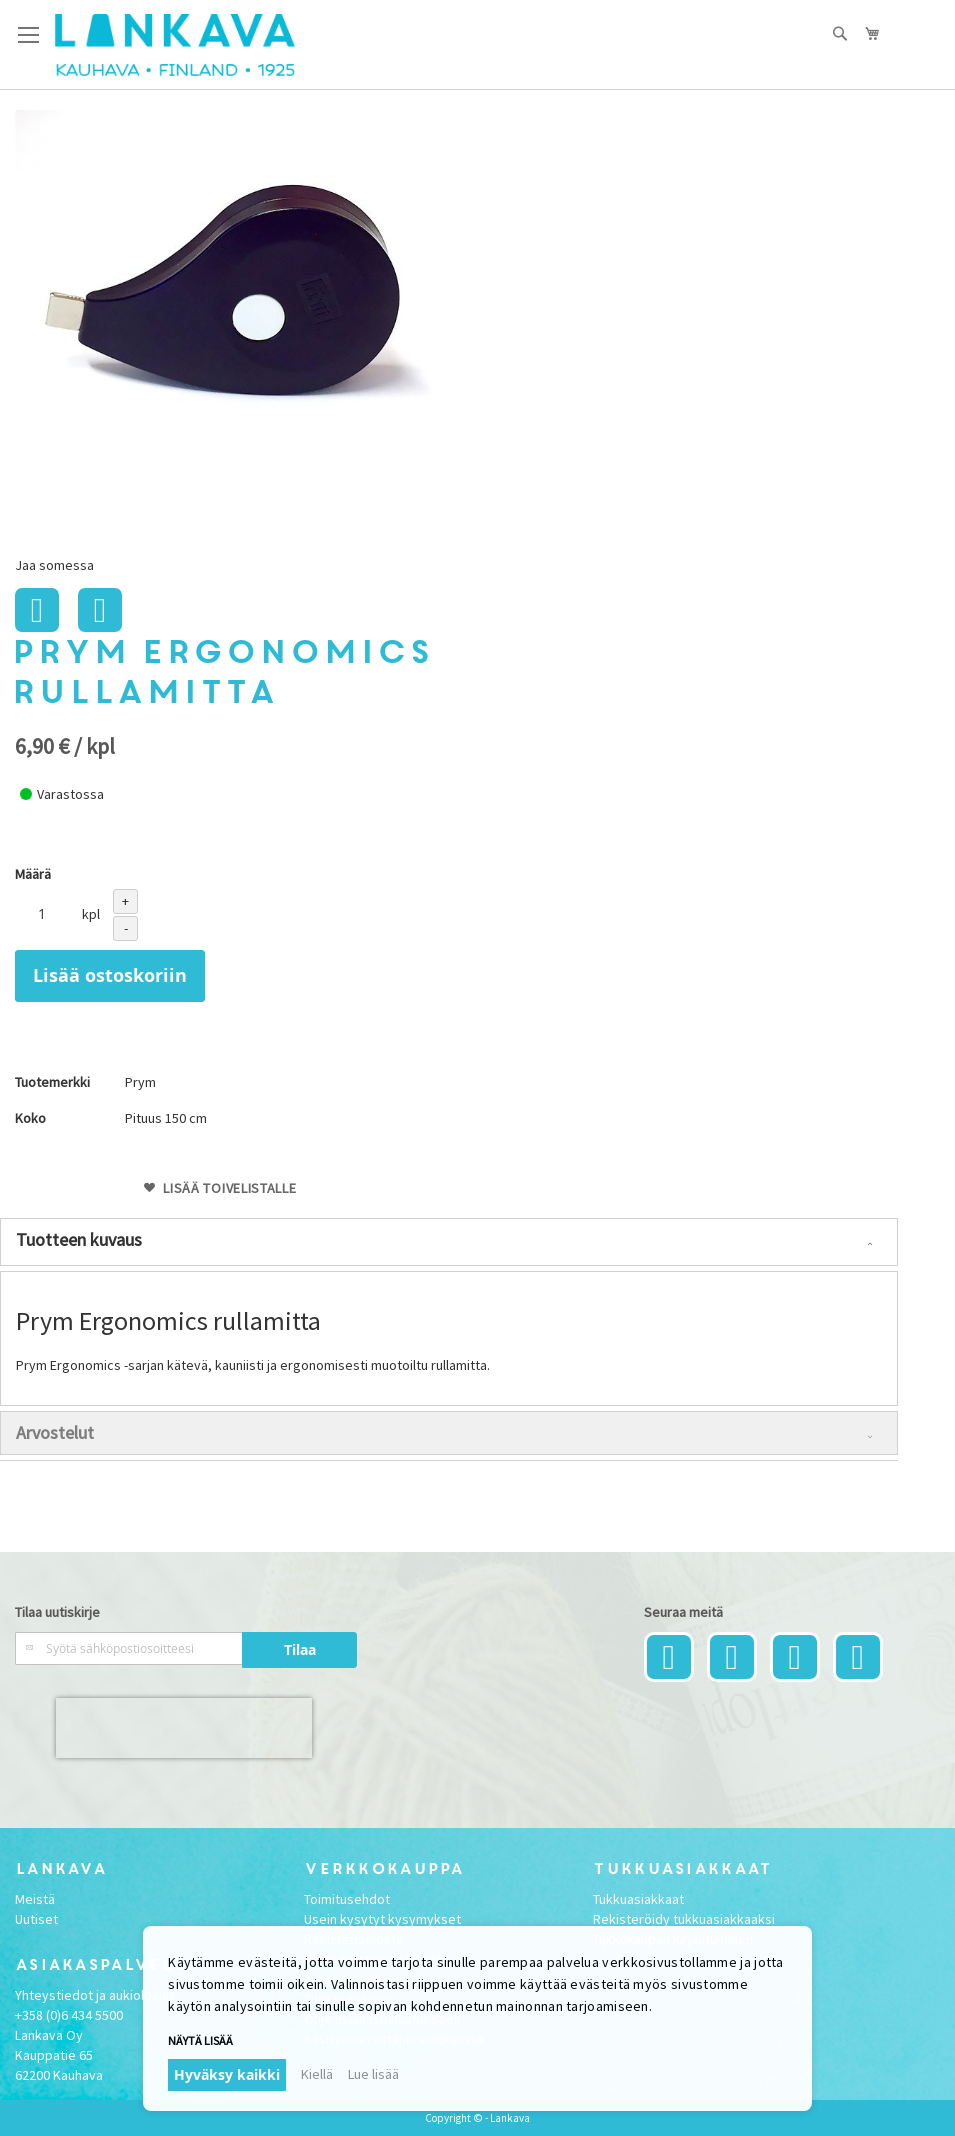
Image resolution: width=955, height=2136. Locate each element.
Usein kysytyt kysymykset (382, 1919)
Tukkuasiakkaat (638, 1899)
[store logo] (175, 45)
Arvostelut (55, 1432)
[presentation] (184, 1728)
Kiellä (317, 2074)
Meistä (35, 1899)
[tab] (449, 1242)
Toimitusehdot (347, 1899)
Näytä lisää (200, 2040)
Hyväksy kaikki (227, 2074)
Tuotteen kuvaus (79, 1239)
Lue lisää (373, 2074)
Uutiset (36, 1919)
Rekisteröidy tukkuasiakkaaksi (684, 1919)
